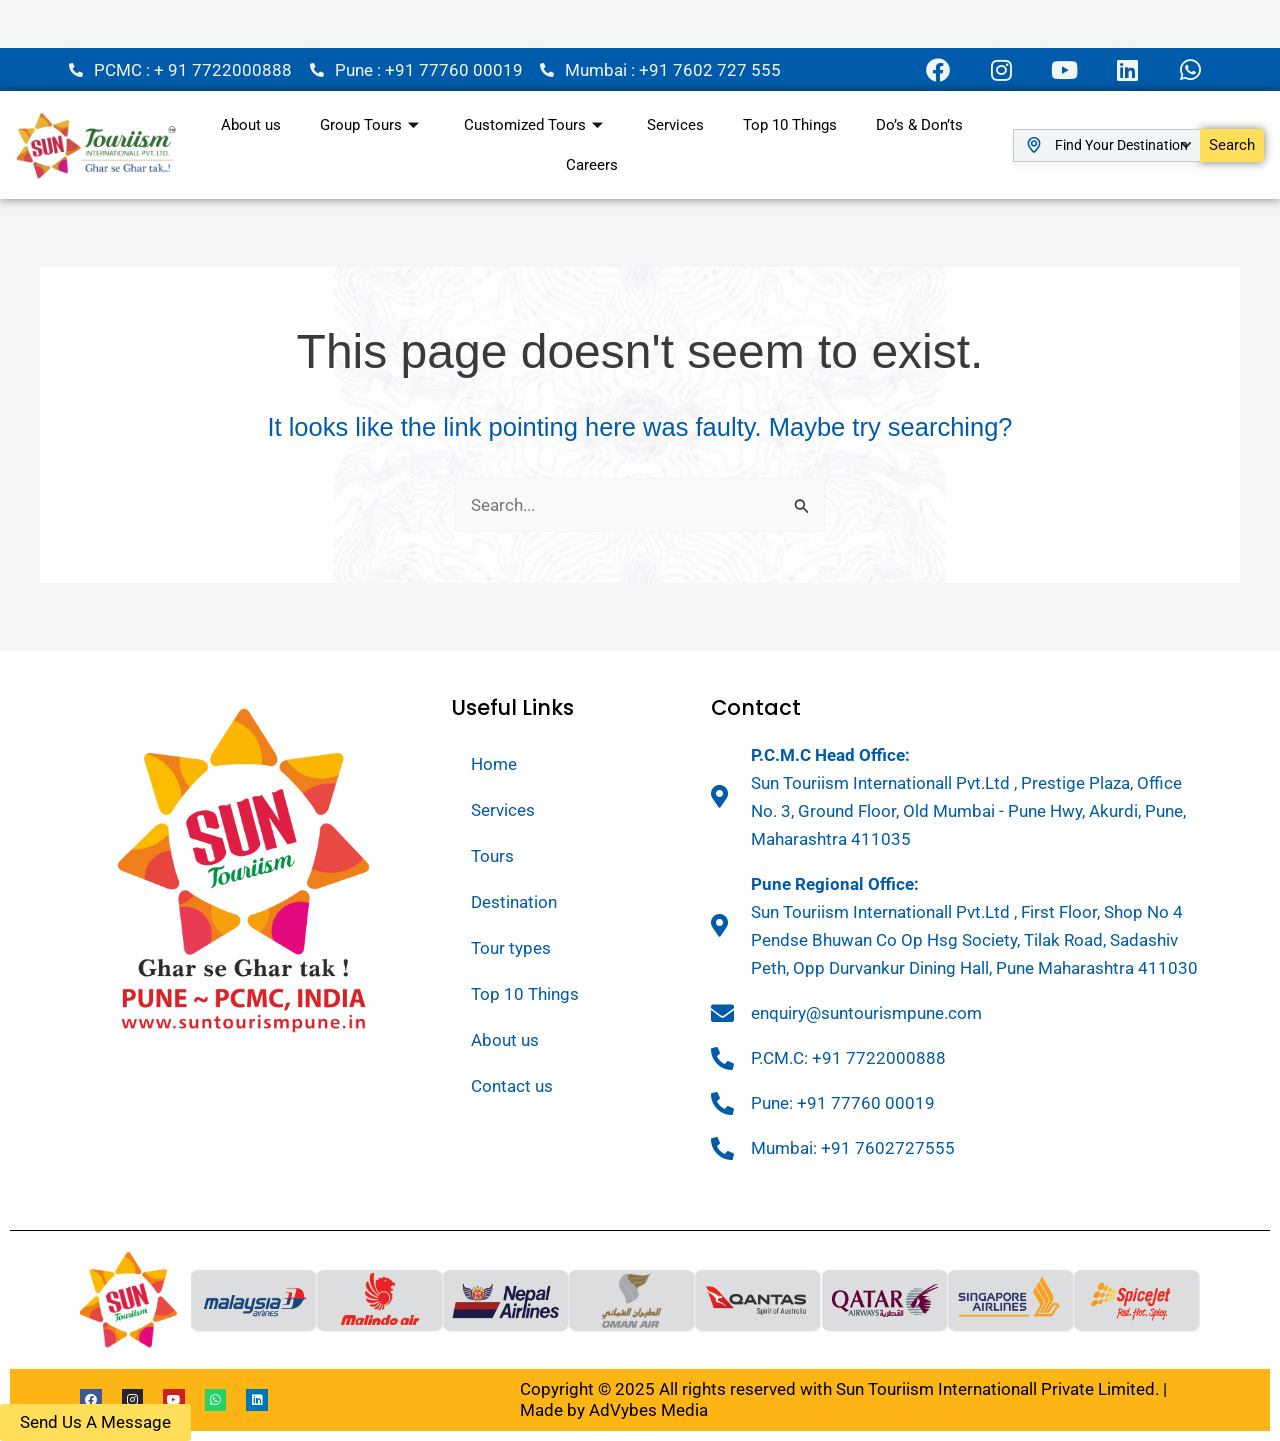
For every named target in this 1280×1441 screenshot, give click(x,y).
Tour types (511, 948)
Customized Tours (535, 125)
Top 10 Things (791, 125)
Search (1232, 145)
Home (494, 764)
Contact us (512, 1086)
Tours (492, 856)
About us (249, 125)
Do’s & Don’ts (921, 125)
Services (675, 125)
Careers (592, 165)
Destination (514, 902)
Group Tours (371, 125)
